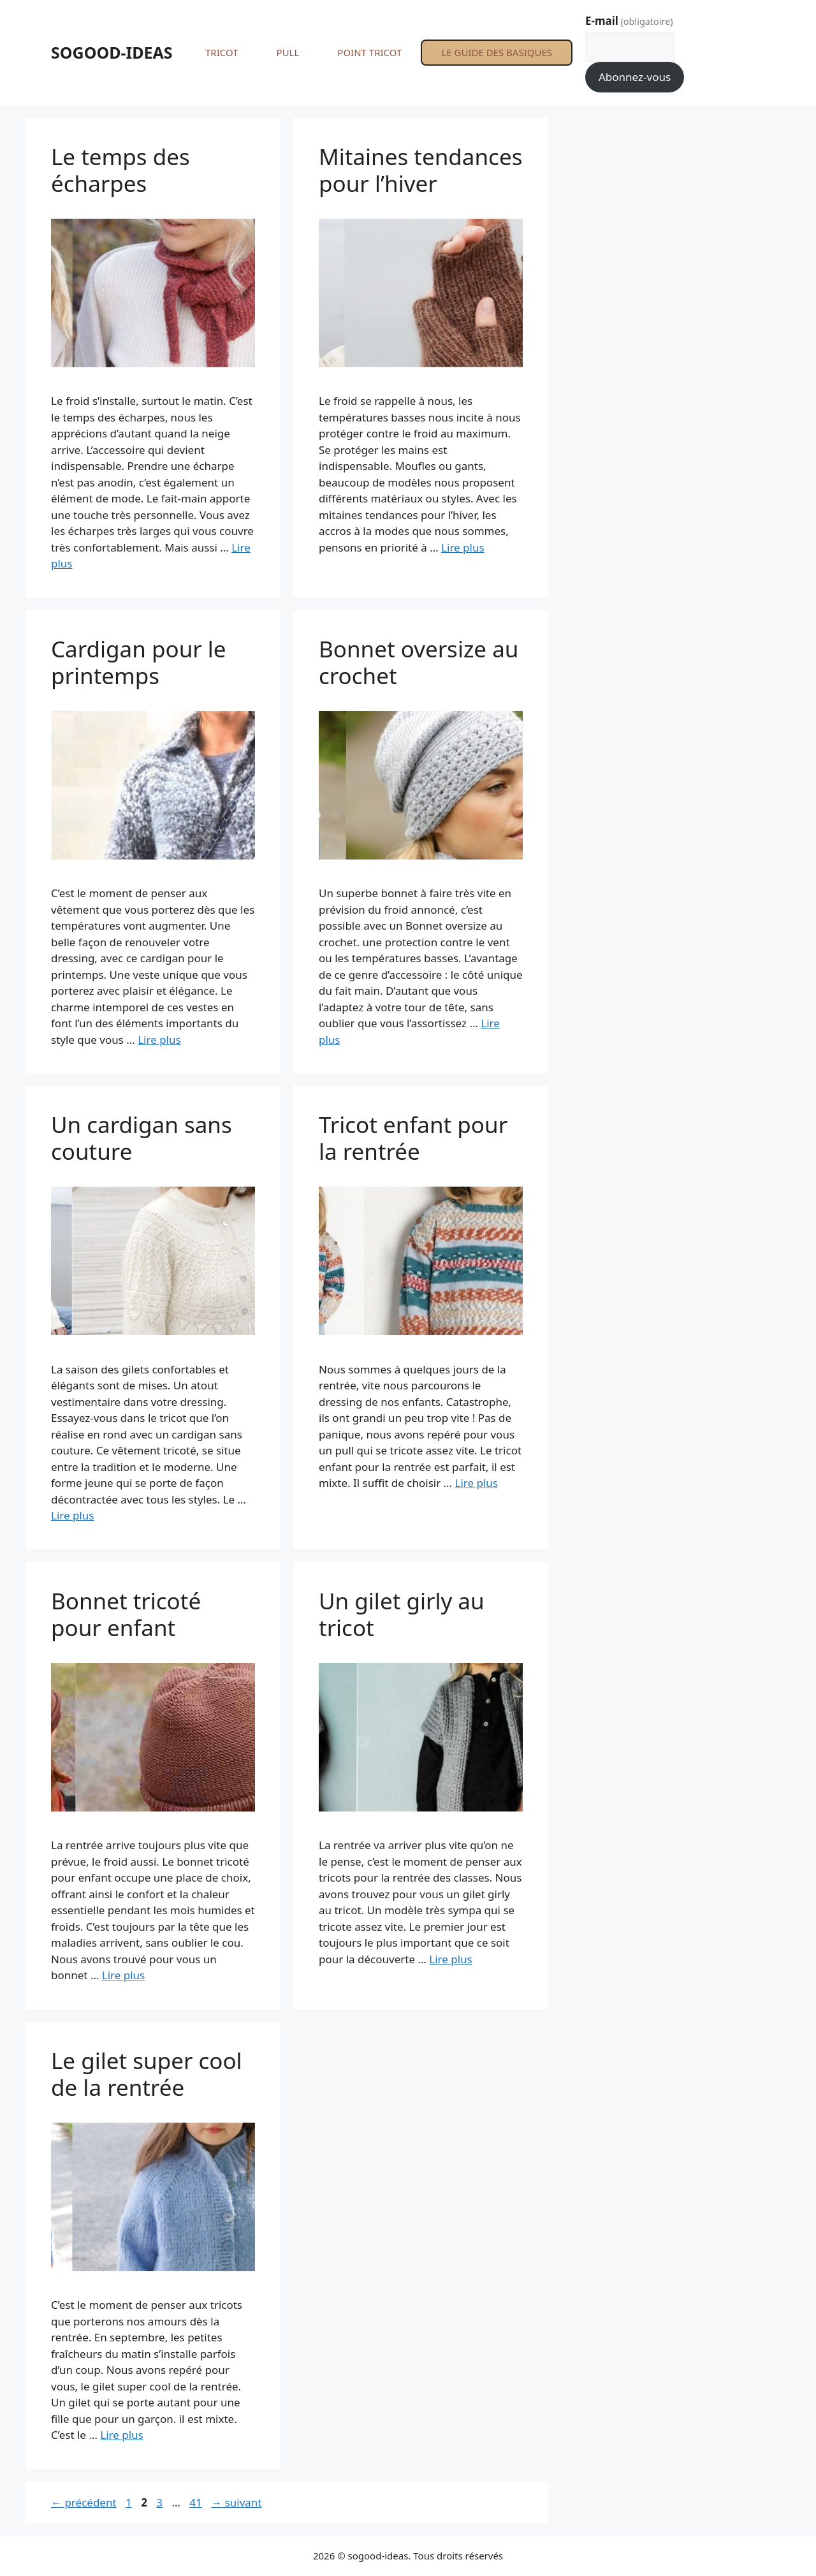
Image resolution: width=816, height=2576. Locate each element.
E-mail (629, 20)
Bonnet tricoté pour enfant (126, 1614)
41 (197, 2502)
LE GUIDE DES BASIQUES (496, 52)
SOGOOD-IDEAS (112, 52)
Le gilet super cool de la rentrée (146, 2073)
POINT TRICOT (369, 52)
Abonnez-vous (635, 77)
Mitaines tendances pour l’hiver (420, 170)
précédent (84, 2502)
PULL (288, 52)
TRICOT (221, 52)
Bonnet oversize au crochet (418, 662)
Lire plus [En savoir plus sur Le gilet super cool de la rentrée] (121, 2434)
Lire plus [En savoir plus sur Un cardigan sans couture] (72, 1515)
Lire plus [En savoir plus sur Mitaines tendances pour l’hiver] (462, 547)
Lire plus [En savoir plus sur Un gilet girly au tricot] (450, 1959)
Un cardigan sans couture (141, 1137)
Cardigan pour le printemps (138, 662)
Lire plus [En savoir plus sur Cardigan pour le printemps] (159, 1039)
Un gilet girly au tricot (401, 1614)
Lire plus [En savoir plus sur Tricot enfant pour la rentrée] (476, 1482)
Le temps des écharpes (120, 170)
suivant (236, 2502)
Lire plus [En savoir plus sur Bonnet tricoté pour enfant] (123, 1975)
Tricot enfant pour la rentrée (413, 1137)
